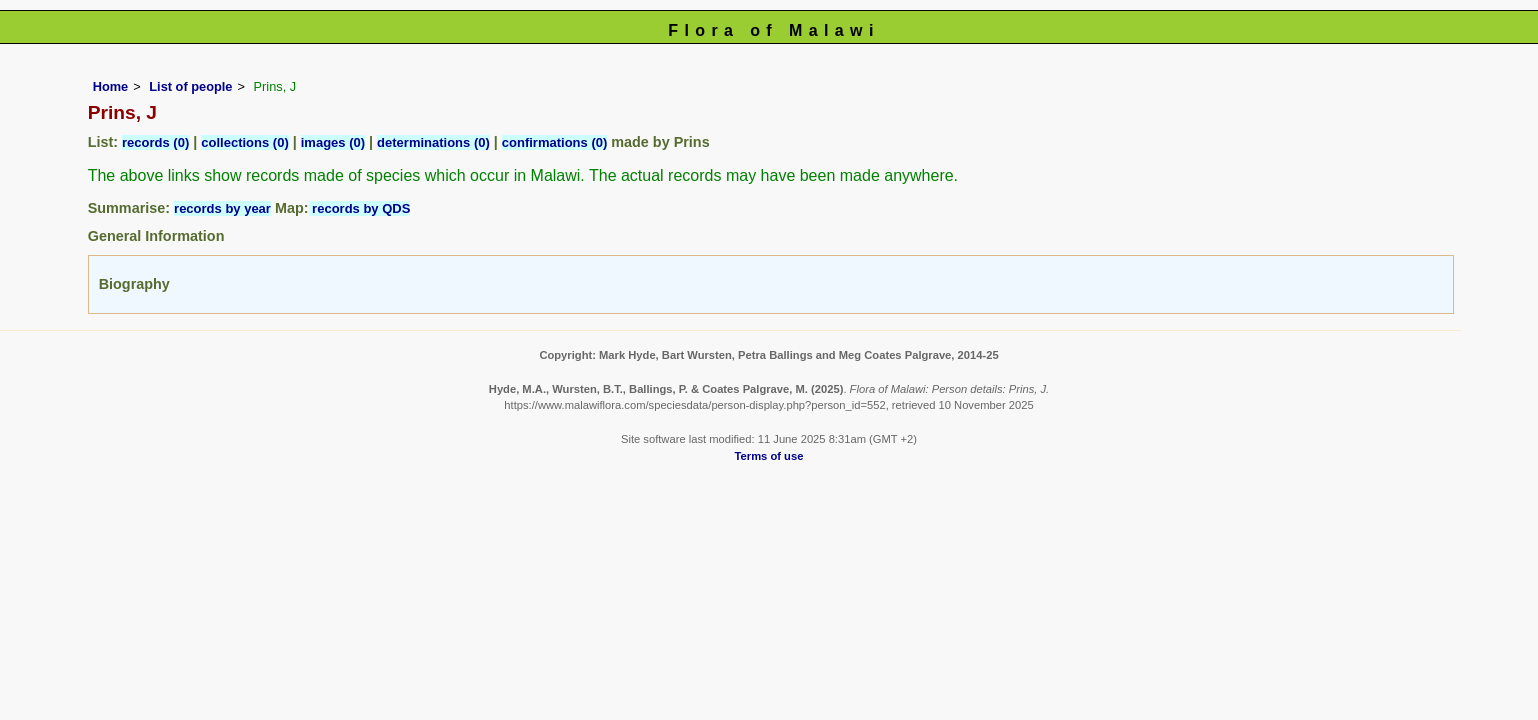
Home (111, 86)
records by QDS (360, 208)
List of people (190, 86)
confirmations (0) (554, 142)
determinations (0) (433, 142)
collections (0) (244, 142)
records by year (222, 208)
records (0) (155, 142)
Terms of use (769, 456)
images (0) (333, 142)
